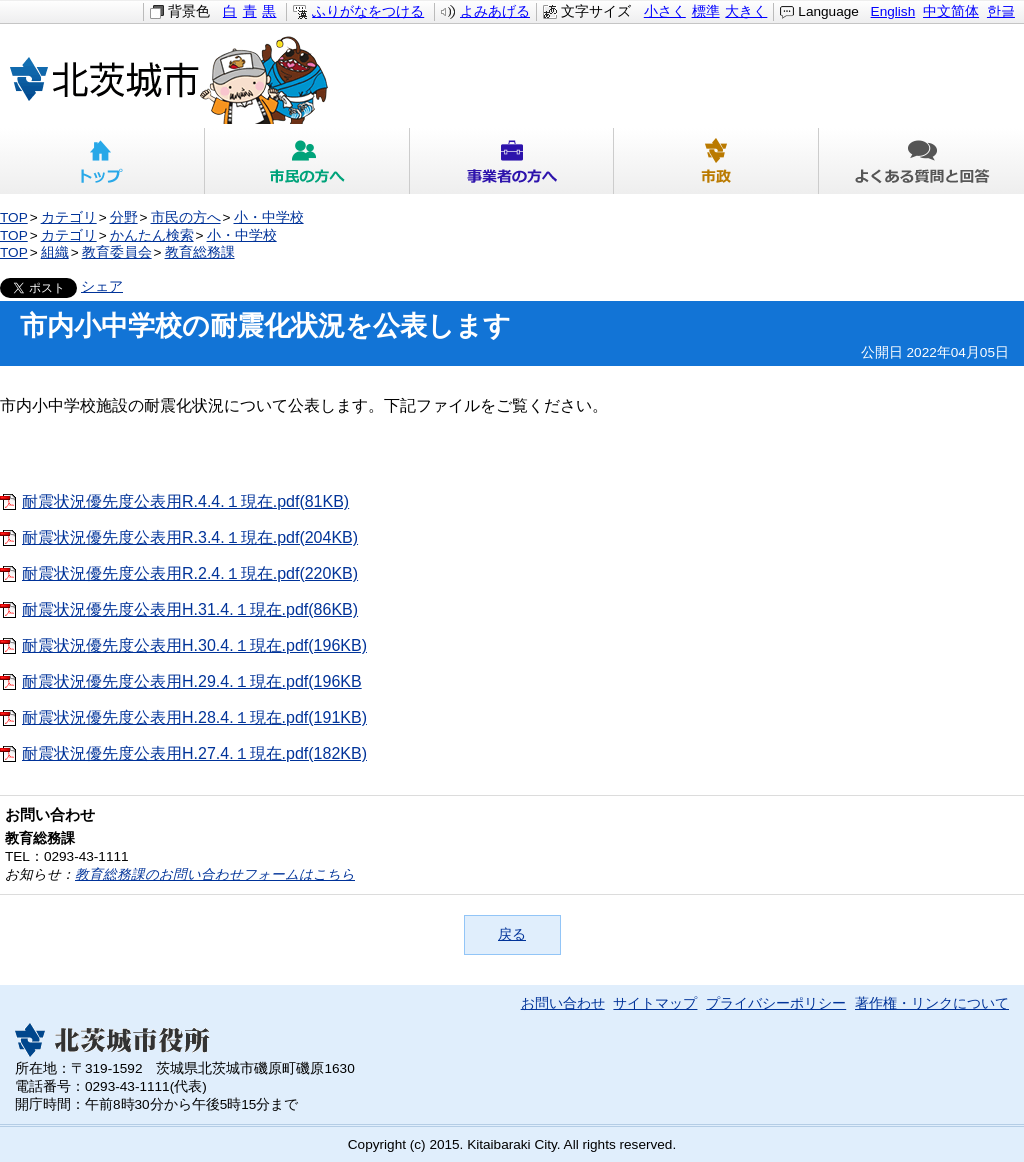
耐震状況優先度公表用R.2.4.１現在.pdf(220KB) (190, 573)
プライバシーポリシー (776, 1003)
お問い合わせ (563, 1003)
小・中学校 (269, 217)
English (893, 11)
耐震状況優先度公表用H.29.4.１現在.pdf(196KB (192, 681)
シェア (102, 286)
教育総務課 (200, 252)
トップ (102, 161)
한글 (1001, 11)
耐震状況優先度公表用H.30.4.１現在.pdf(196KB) (194, 645)
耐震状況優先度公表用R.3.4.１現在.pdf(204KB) (190, 537)
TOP (14, 217)
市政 (716, 161)
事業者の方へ (512, 161)
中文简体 (951, 11)
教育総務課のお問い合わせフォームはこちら (215, 874)
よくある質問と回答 (921, 161)
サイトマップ (655, 1003)
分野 (124, 217)
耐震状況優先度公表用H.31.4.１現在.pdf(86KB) (190, 609)
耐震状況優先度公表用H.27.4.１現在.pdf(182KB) (194, 753)
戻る (512, 934)
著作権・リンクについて (932, 1003)
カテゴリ (69, 217)
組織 (55, 252)
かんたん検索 (152, 235)
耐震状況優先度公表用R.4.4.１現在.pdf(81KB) (185, 501)
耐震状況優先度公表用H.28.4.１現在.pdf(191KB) (194, 717)
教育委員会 (117, 252)
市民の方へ (307, 161)
